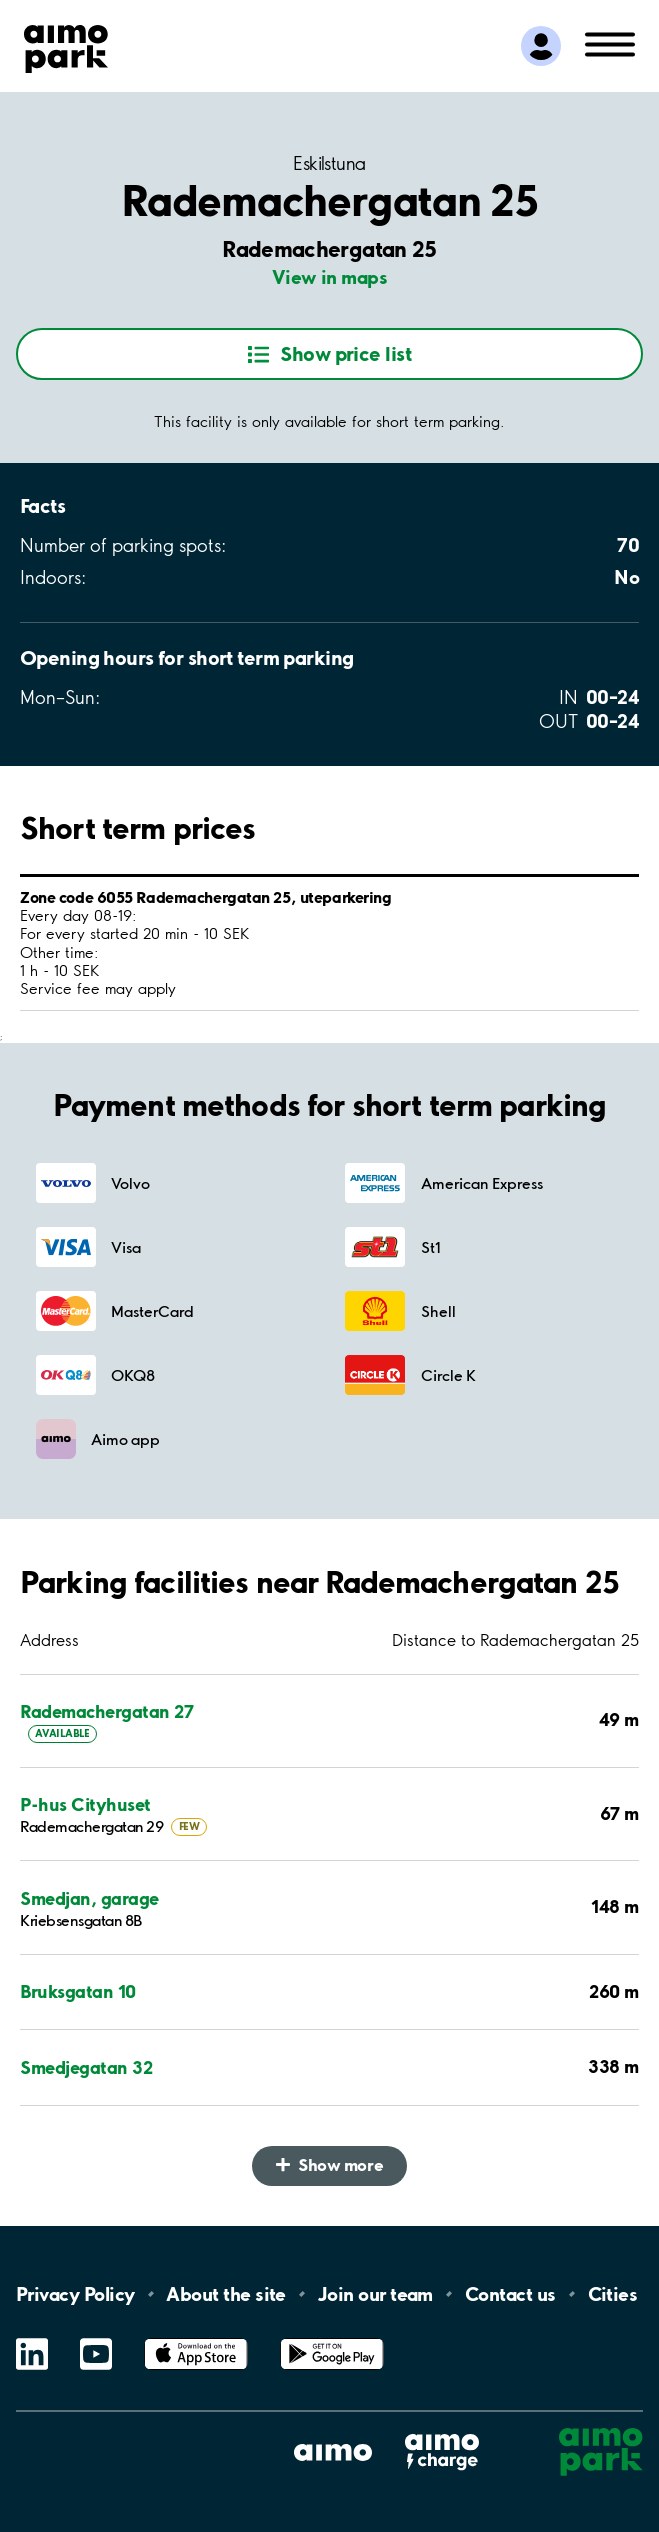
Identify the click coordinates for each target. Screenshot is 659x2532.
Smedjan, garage (89, 1898)
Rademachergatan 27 (106, 1711)
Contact (510, 2294)
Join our (375, 2294)
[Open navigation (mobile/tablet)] (610, 43)
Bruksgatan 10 (78, 1991)
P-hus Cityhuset (85, 1804)
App (196, 2338)
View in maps (330, 277)
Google (332, 2338)
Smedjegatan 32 (86, 2067)
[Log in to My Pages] (541, 46)
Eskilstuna (329, 164)
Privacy (75, 2294)
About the (225, 2294)
